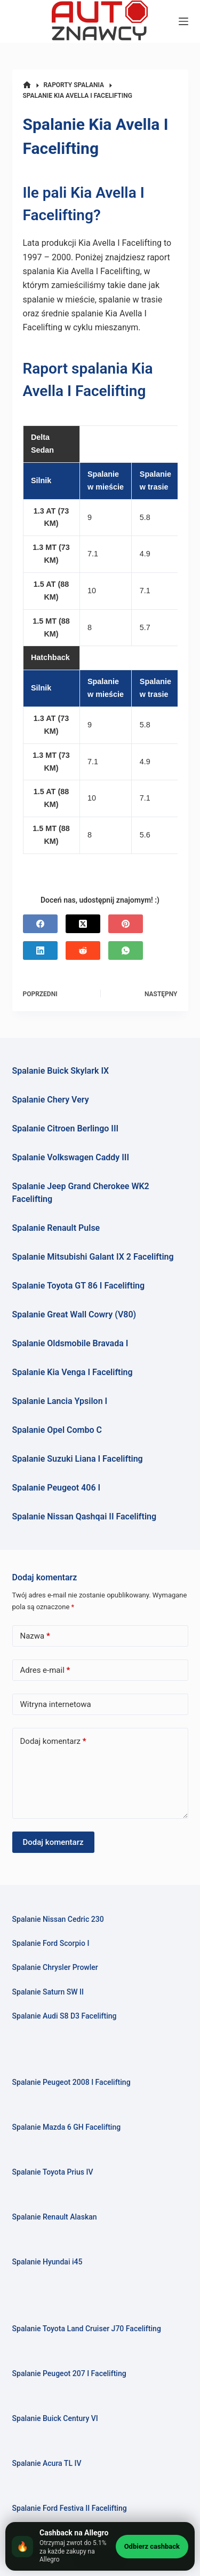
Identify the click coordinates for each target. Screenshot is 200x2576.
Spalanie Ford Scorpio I (51, 1943)
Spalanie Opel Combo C (57, 1430)
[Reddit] (83, 950)
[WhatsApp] (125, 950)
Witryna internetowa (55, 1704)
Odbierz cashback (152, 2546)
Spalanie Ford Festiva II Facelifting (69, 2508)
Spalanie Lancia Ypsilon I (60, 1401)
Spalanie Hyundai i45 (47, 2261)
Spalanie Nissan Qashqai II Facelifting (84, 1516)
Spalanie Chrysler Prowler (55, 1967)
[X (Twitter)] (83, 923)
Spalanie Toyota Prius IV (52, 2172)
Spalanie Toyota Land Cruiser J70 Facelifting (86, 2328)
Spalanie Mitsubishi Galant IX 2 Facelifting (93, 1257)
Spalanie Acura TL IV (47, 2463)
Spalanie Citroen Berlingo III (65, 1128)
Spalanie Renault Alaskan (54, 2217)
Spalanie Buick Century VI (55, 2418)
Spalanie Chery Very (50, 1100)
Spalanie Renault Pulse (56, 1228)
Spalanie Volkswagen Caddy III (71, 1157)
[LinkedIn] (40, 950)
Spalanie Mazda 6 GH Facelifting (66, 2127)
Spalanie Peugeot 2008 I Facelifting (71, 2082)
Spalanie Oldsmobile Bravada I (70, 1343)
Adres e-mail (45, 1670)
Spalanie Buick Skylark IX (60, 1071)
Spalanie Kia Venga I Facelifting (72, 1372)
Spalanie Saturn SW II (48, 1992)
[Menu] (183, 21)
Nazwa (35, 1636)
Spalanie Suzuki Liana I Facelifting (77, 1459)
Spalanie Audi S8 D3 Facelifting (64, 2016)
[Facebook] (40, 923)
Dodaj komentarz (53, 1741)
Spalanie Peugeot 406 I (56, 1488)
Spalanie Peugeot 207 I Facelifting (69, 2373)
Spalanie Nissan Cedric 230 (58, 1919)
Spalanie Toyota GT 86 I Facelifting (78, 1286)
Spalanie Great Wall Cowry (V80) (74, 1314)
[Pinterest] (125, 923)
